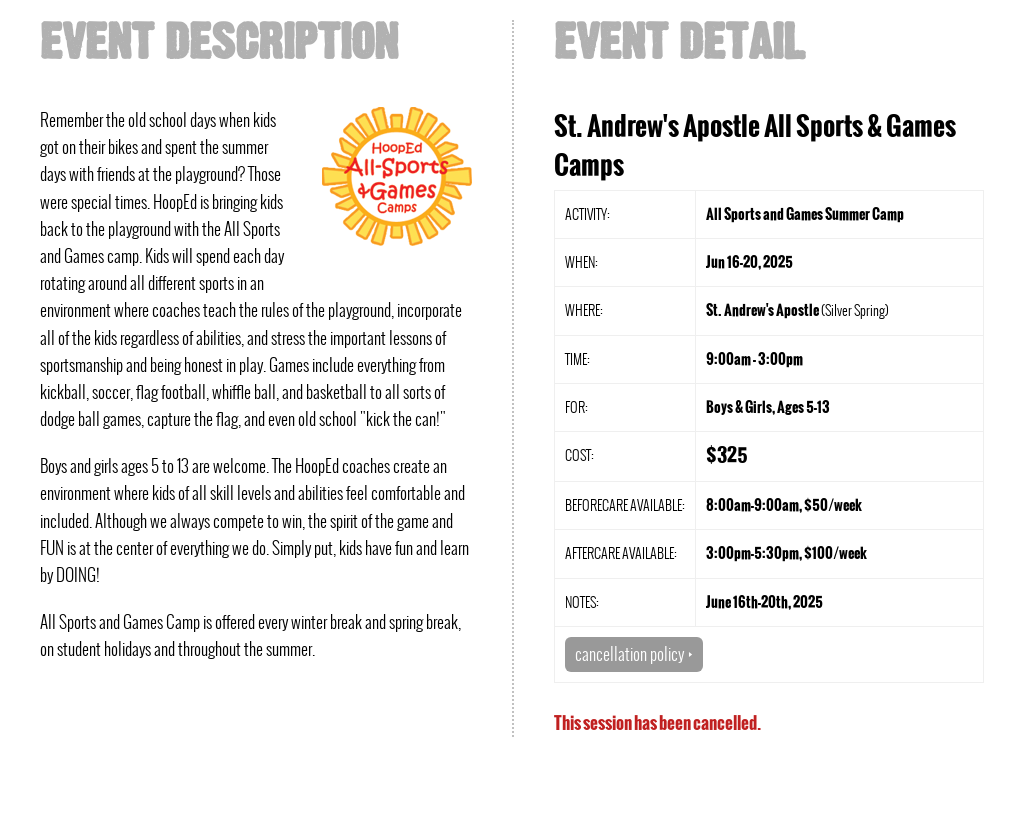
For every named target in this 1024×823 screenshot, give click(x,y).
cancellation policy (634, 654)
